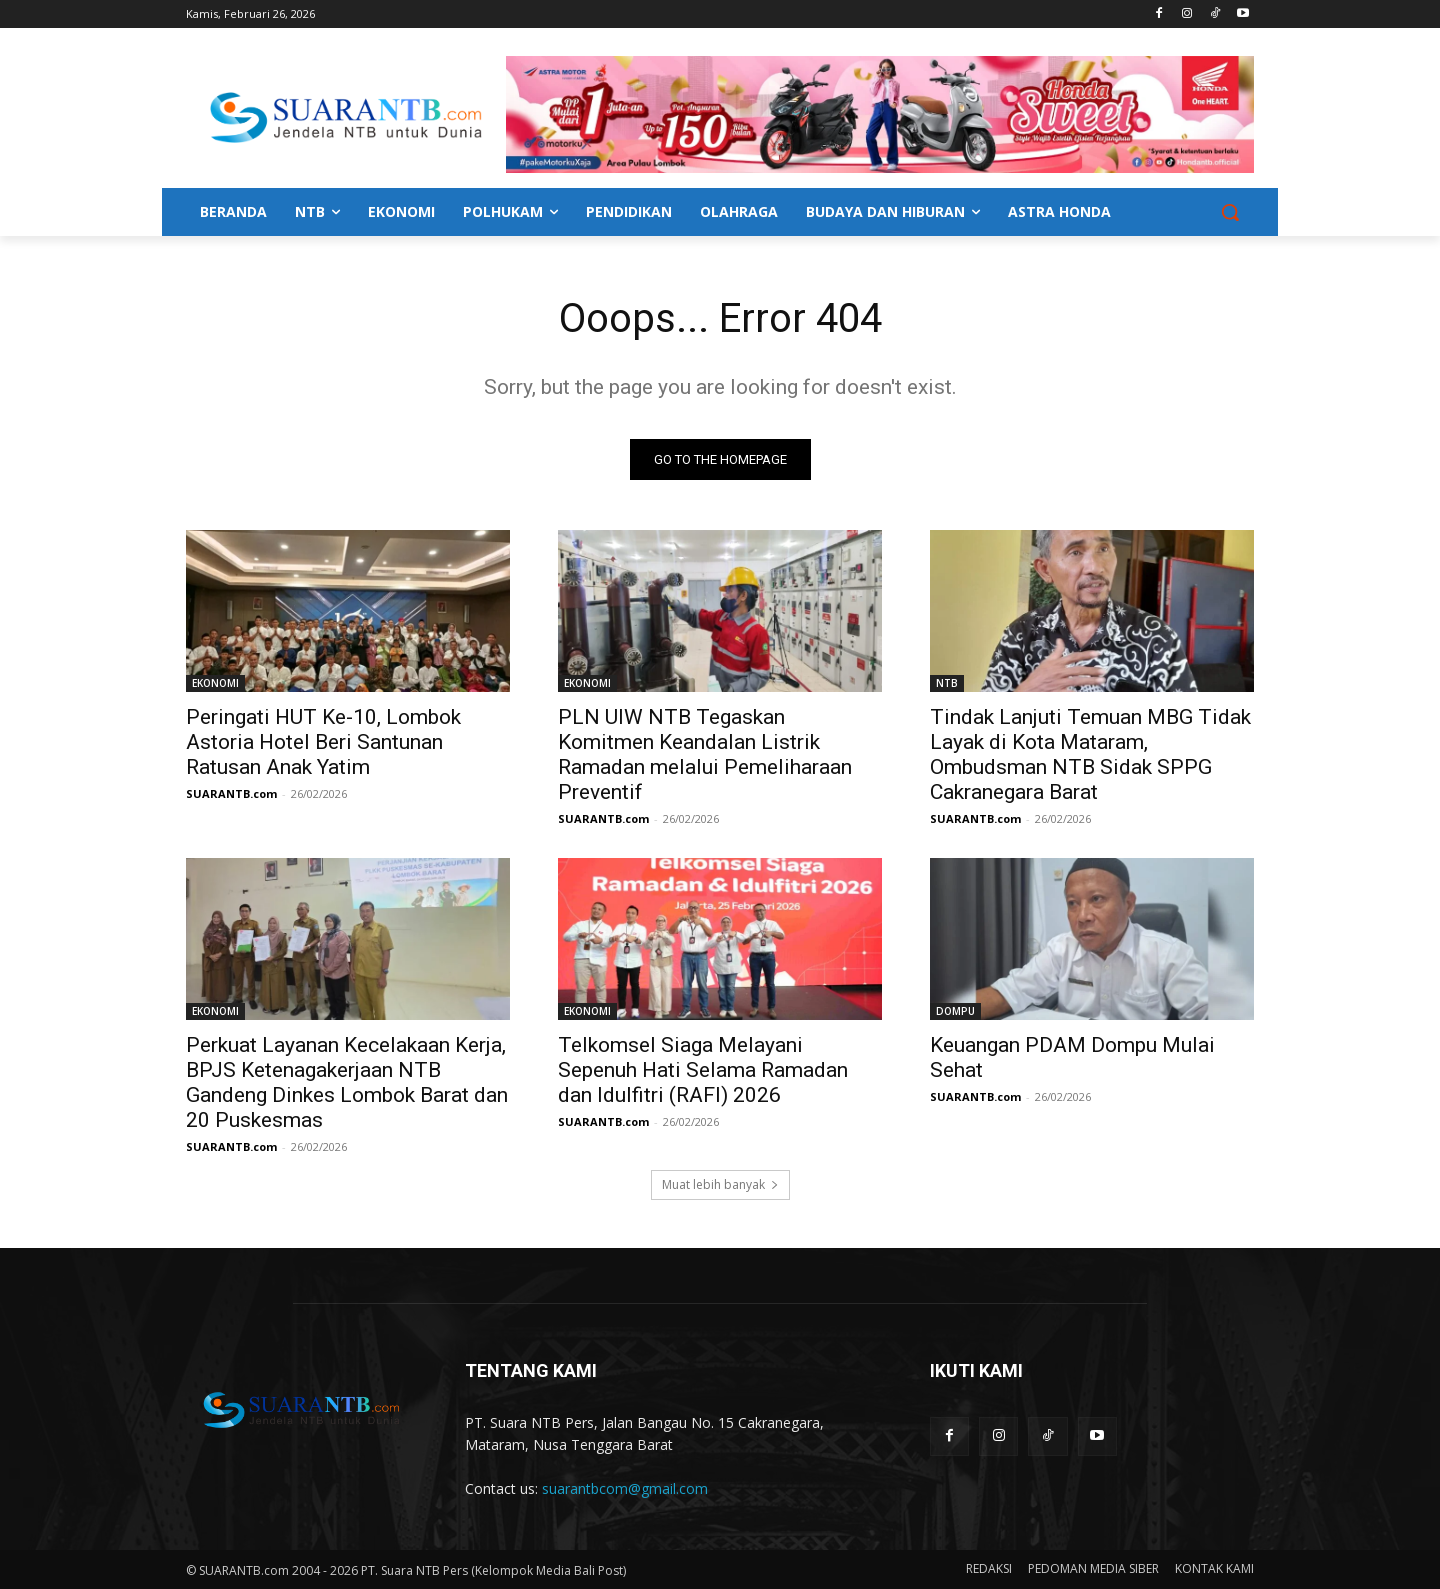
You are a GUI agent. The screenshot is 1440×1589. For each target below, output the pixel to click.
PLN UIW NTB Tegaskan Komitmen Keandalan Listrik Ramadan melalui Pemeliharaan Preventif (705, 754)
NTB (947, 683)
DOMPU (955, 1011)
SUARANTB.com (231, 793)
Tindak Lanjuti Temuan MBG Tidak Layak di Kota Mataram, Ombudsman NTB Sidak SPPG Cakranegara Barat (1090, 754)
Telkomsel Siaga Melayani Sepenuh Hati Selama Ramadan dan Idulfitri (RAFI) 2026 (703, 1070)
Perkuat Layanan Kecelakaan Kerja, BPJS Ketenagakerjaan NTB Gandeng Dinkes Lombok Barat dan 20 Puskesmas (347, 1082)
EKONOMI (215, 683)
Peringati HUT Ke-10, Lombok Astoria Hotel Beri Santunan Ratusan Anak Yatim (323, 742)
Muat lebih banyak (720, 1184)
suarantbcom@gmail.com (625, 1488)
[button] (1230, 212)
